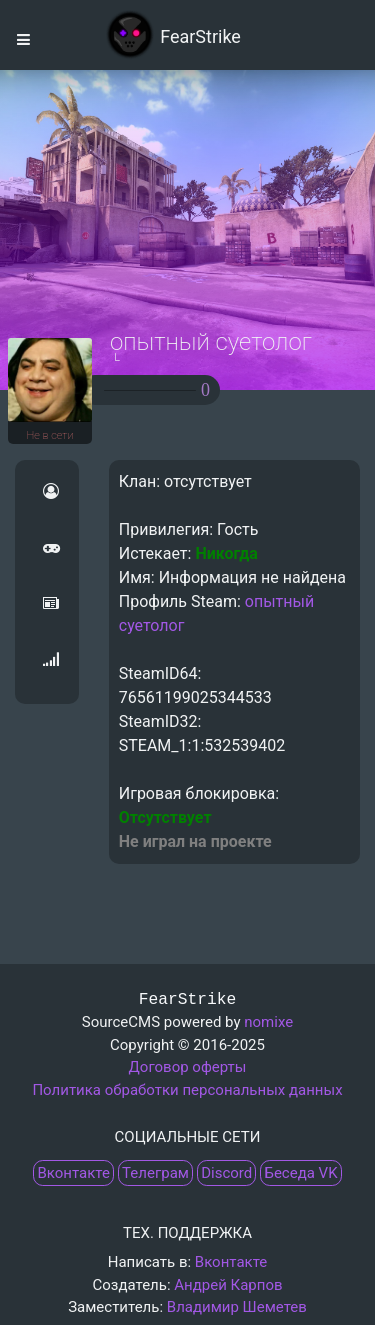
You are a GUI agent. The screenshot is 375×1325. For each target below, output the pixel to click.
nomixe (268, 1022)
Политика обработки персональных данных (187, 1090)
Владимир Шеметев (237, 1307)
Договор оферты (188, 1067)
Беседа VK (300, 1173)
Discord (226, 1173)
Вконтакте (73, 1173)
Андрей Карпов (228, 1285)
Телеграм (155, 1173)
